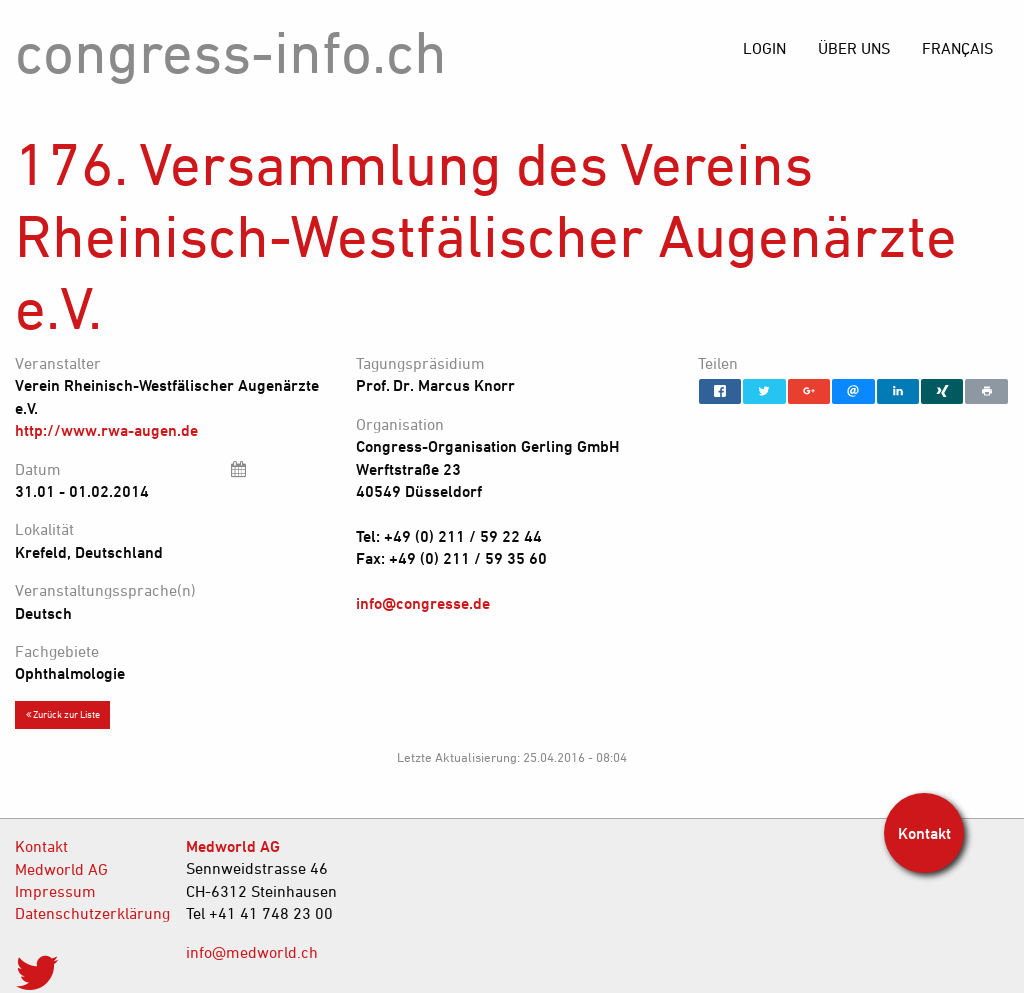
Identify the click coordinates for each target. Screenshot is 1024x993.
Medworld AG (61, 869)
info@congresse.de (423, 603)
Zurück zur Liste (63, 714)
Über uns (854, 48)
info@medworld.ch (252, 952)
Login (764, 48)
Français (957, 48)
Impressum (55, 891)
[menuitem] (957, 48)
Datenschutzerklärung (85, 913)
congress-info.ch (231, 51)
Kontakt (41, 846)
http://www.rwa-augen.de (106, 430)
